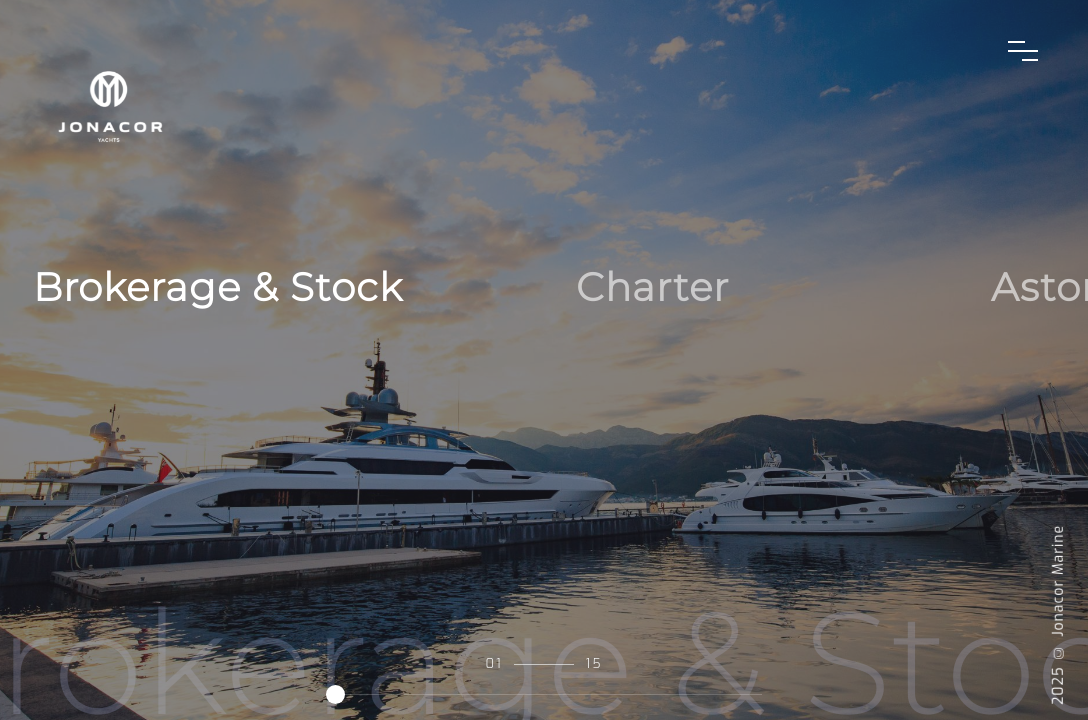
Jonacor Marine (1058, 581)
